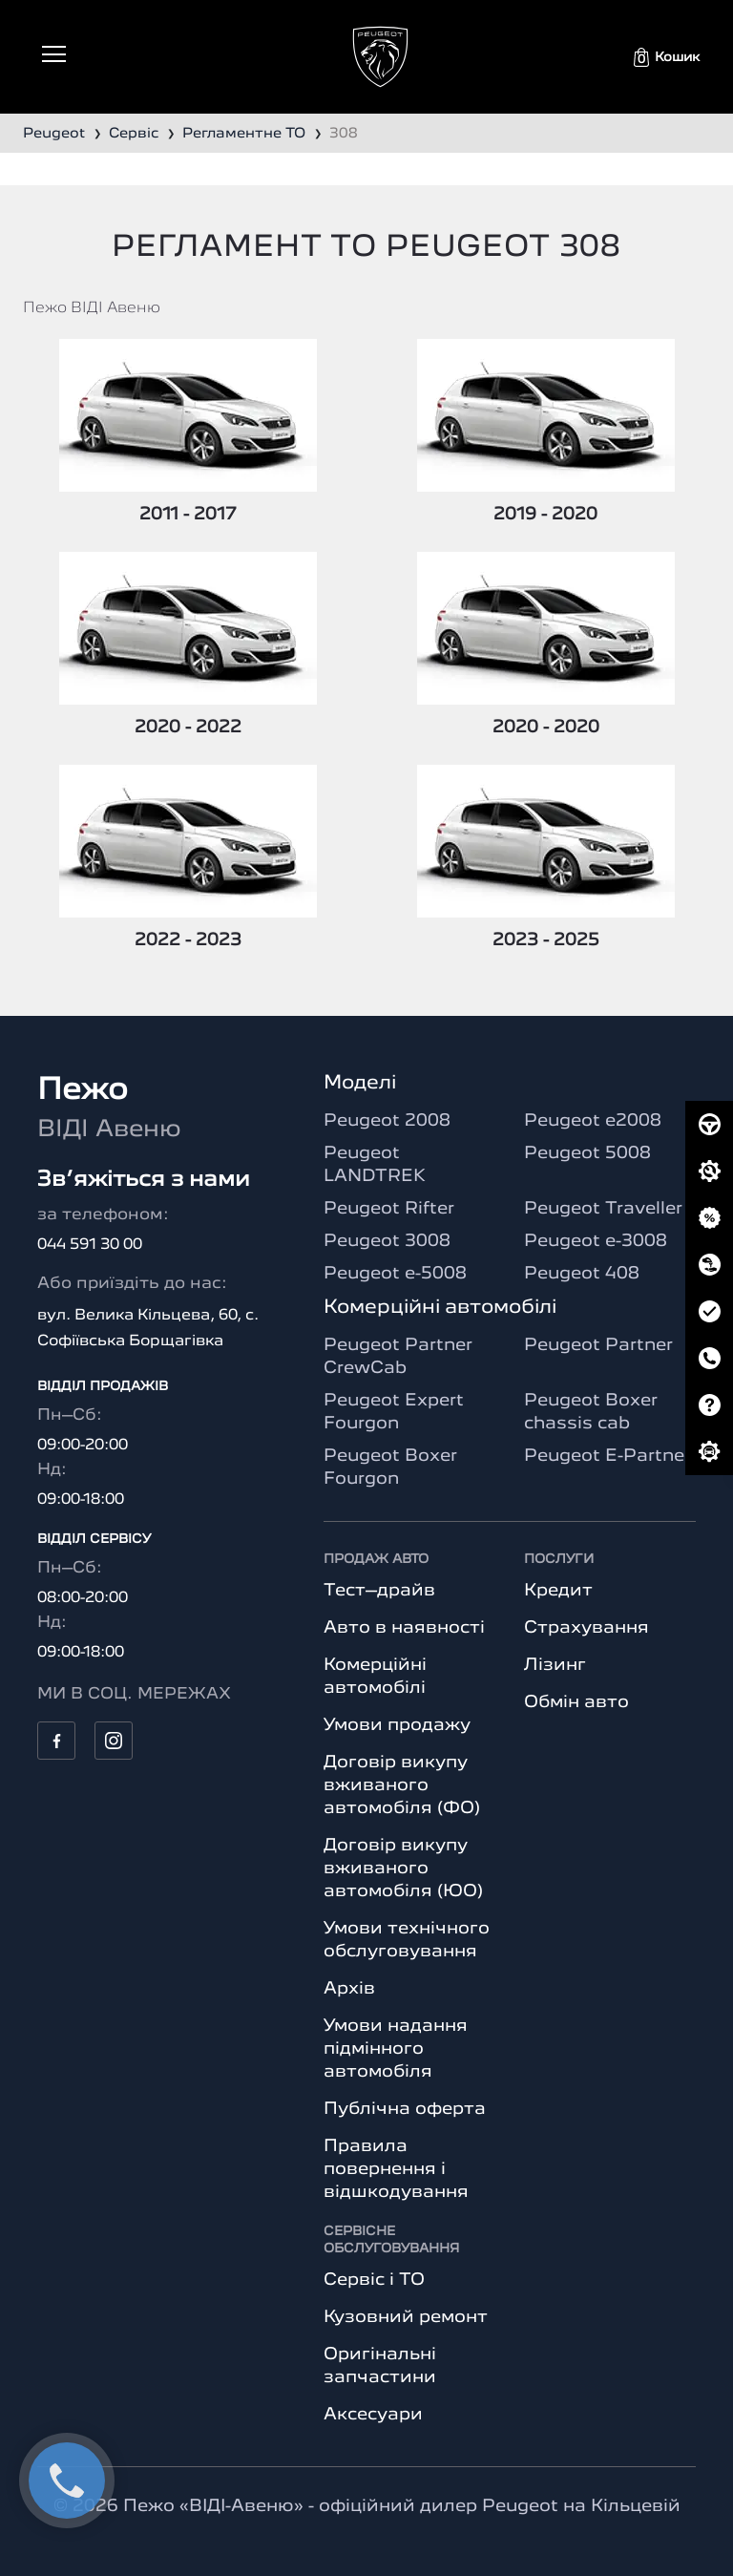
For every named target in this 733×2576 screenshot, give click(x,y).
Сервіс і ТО (374, 2280)
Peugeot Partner (598, 1345)
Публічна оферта (405, 2109)
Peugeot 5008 (587, 1153)
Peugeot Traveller (603, 1208)
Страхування (586, 1628)
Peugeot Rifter (389, 1208)
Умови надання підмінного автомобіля (396, 2049)
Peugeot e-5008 (395, 1273)
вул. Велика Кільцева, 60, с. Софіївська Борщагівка (148, 1328)
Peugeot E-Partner (607, 1456)
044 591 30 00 (89, 1245)
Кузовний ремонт (406, 2317)
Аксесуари (373, 2414)
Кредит (558, 1590)
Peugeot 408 (581, 1273)
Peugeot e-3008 (595, 1241)
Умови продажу (397, 1725)
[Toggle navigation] (54, 54)
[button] (667, 57)
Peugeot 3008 (387, 1241)
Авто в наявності (404, 1628)
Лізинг (555, 1665)
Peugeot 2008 (387, 1121)
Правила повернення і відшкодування (396, 2169)
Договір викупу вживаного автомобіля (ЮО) (403, 1868)
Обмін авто (576, 1702)
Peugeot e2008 (592, 1121)
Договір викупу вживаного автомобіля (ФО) (402, 1785)
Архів (349, 1988)
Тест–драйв (379, 1590)
